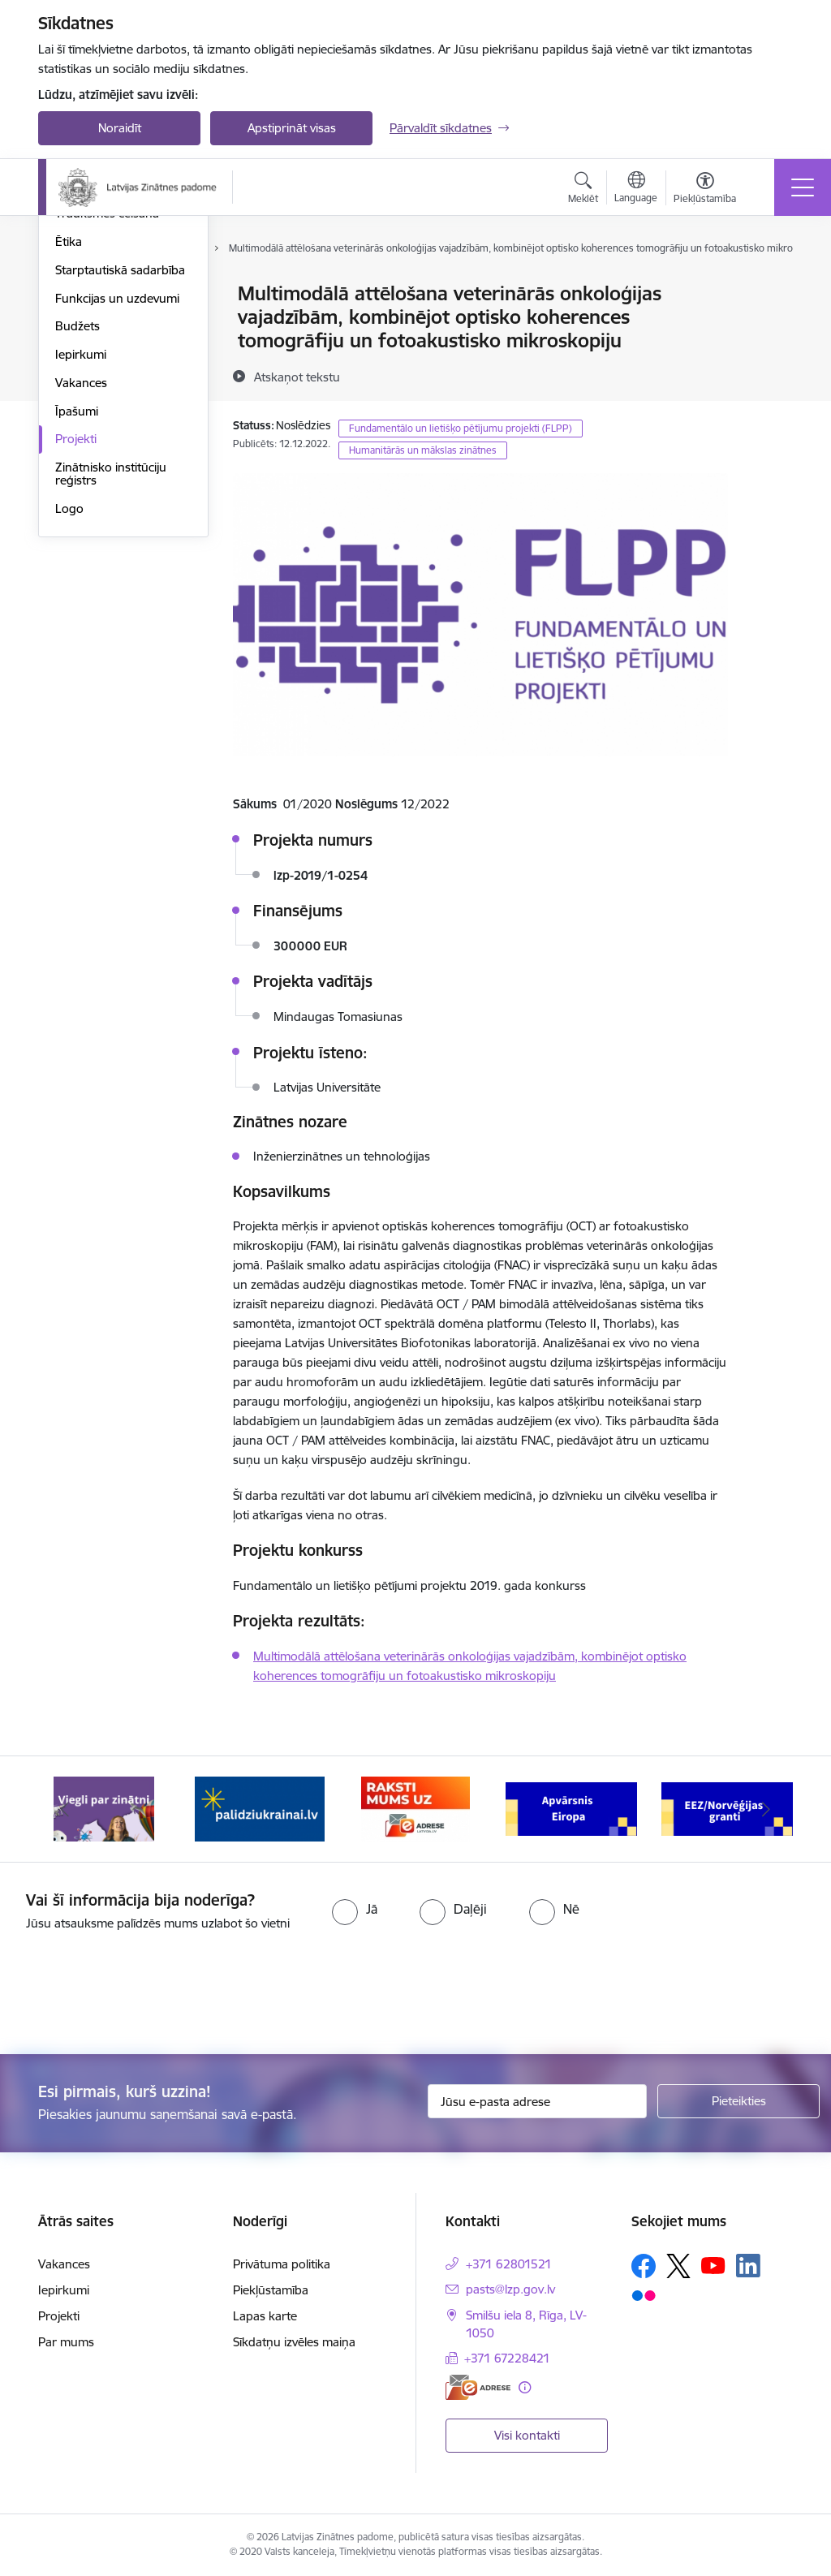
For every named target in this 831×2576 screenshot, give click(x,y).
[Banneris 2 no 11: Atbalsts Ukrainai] (260, 1808)
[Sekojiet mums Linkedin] (748, 2266)
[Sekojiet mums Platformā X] (678, 2266)
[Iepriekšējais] (65, 1809)
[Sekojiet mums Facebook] (643, 2266)
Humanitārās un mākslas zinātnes (423, 450)
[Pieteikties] (738, 2101)
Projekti (76, 633)
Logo (69, 702)
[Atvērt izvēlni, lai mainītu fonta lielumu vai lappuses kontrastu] (704, 189)
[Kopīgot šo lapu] (770, 327)
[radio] (354, 1909)
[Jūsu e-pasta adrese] (537, 2101)
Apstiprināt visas (292, 128)
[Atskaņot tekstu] (297, 376)
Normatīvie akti (95, 379)
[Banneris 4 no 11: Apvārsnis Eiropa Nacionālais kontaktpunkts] (571, 1808)
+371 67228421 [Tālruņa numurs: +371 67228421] (507, 2358)
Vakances (81, 576)
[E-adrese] (478, 2387)
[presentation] (135, 1994)
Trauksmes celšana (107, 408)
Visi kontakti (527, 2435)
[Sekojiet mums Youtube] (713, 2264)
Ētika (68, 435)
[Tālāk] (766, 1809)
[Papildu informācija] (525, 2387)
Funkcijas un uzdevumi (117, 492)
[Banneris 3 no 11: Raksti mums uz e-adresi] (415, 1808)
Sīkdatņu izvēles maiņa (294, 2342)
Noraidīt (119, 128)
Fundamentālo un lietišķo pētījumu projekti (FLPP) (460, 428)
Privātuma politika (281, 2264)
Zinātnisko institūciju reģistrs (110, 667)
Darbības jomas (97, 322)
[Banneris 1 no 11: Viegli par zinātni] (104, 1808)
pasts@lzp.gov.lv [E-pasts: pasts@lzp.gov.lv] (510, 2289)
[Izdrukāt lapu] (770, 287)
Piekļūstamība (270, 2290)
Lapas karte (265, 2316)
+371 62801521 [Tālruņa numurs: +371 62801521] (509, 2264)
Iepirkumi (80, 548)
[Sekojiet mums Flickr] (643, 2295)
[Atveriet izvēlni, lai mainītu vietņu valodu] (635, 189)
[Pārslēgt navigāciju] (802, 187)
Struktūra (81, 295)
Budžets (77, 520)
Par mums (66, 2342)
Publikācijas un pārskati (119, 351)
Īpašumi (76, 605)
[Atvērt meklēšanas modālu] (583, 189)
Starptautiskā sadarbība (120, 464)
